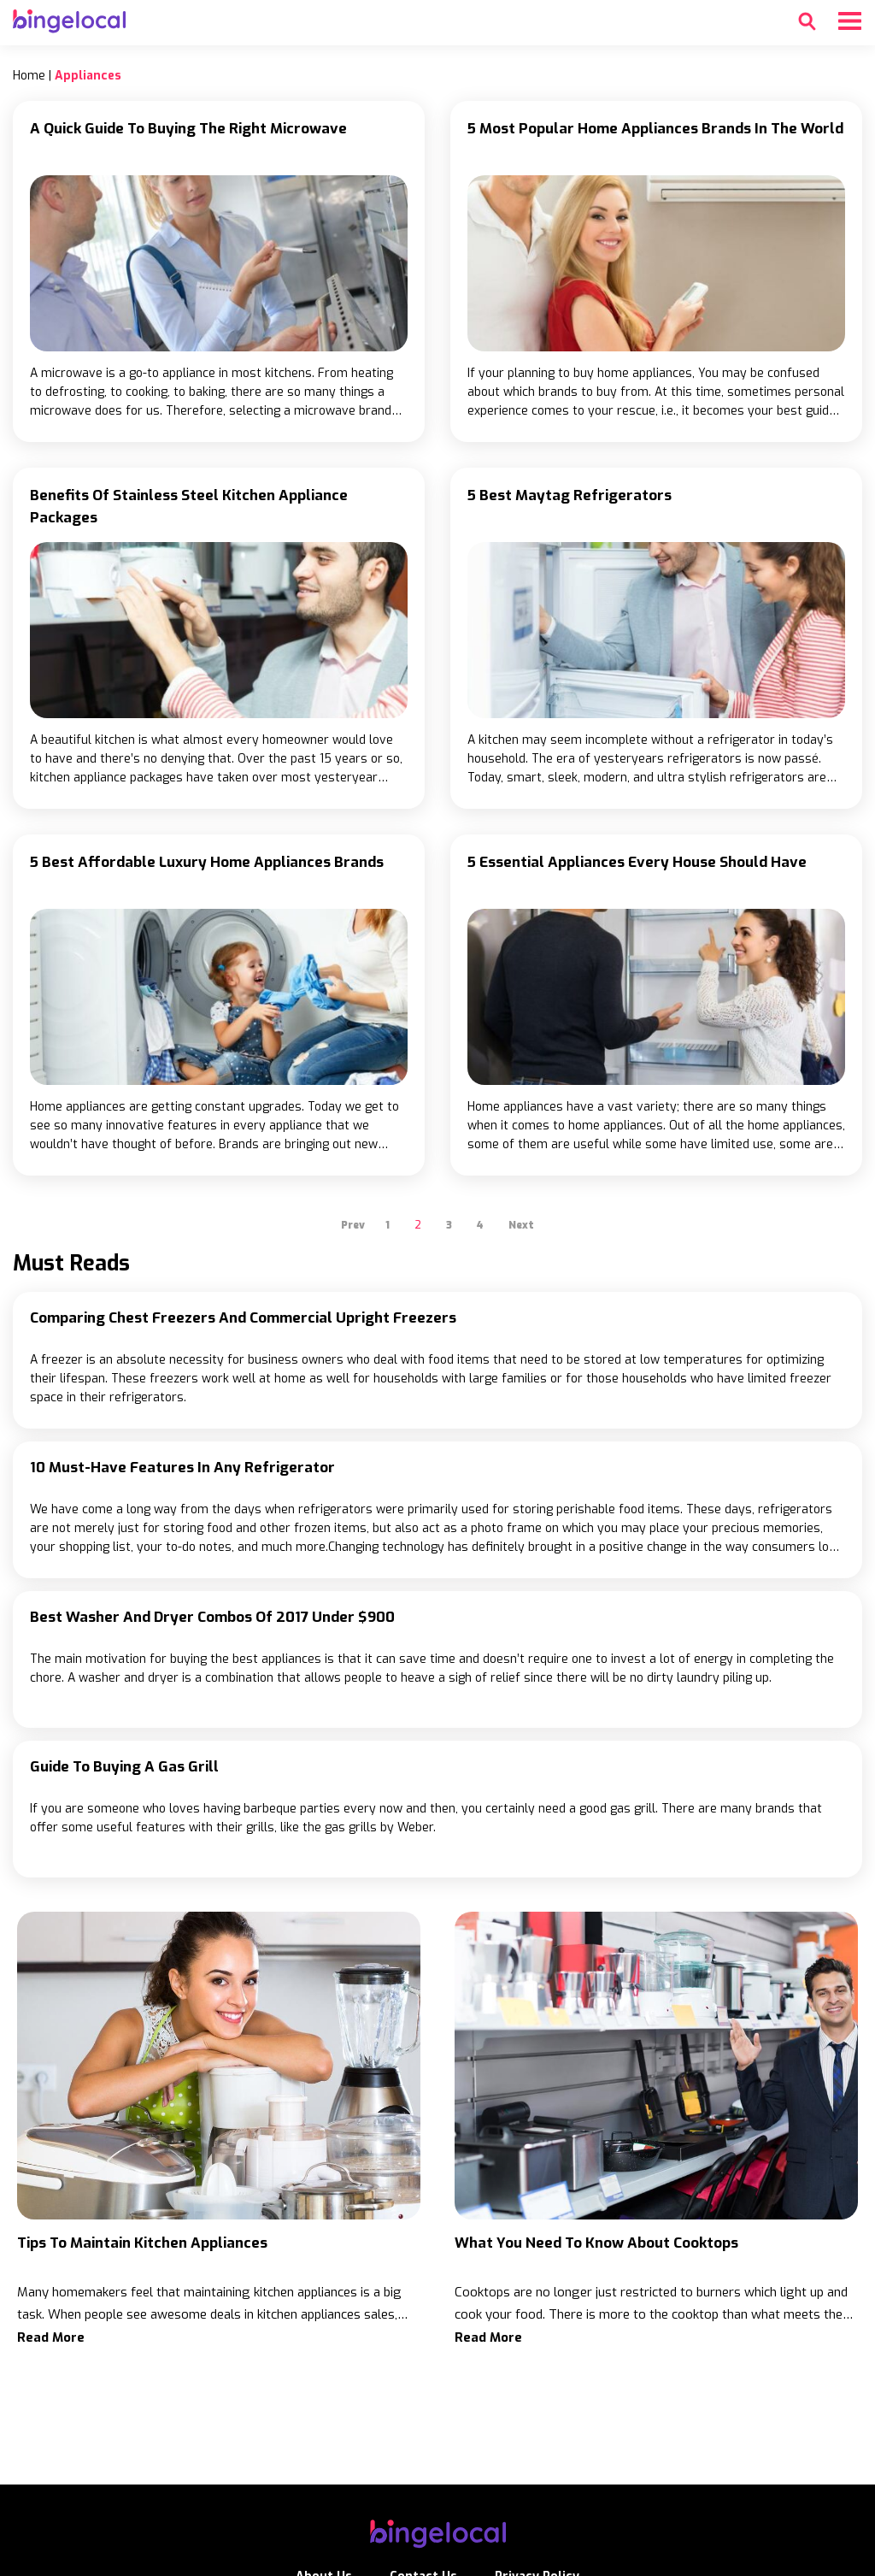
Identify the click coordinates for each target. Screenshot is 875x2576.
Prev (353, 1225)
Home (29, 76)
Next (521, 1225)
